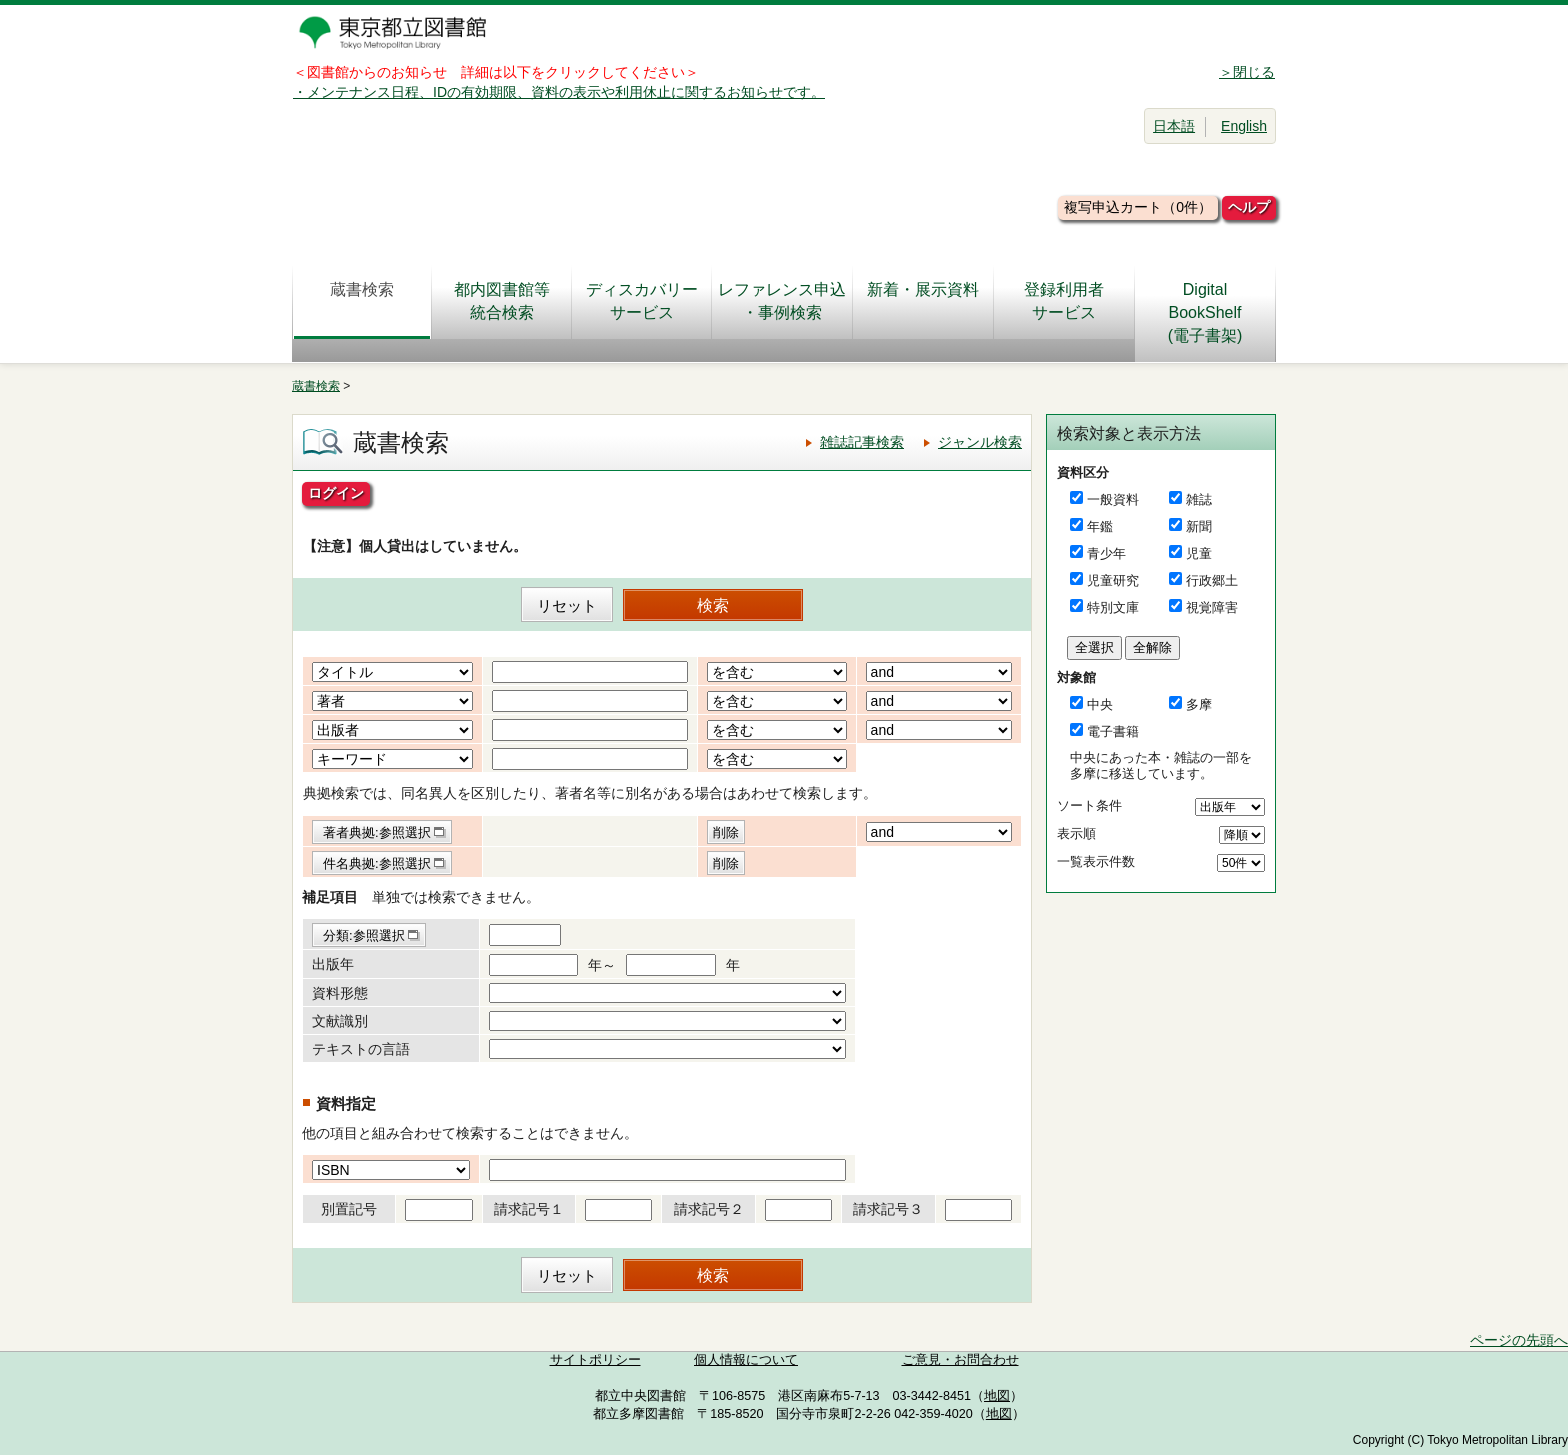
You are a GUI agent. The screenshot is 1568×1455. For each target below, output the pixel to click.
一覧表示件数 (1096, 861)
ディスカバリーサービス (642, 301)
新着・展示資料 (923, 301)
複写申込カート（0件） (1138, 207)
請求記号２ (709, 1209)
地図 (997, 1396)
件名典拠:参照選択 (377, 863)
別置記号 (349, 1209)
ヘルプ (1249, 207)
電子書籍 (1113, 731)
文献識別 (340, 1021)
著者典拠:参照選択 (377, 832)
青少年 (1106, 553)
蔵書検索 (362, 301)
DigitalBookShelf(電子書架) (1205, 312)
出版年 (333, 964)
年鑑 (1100, 526)
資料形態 (340, 993)
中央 (1100, 704)
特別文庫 (1113, 607)
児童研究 (1113, 580)
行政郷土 (1212, 580)
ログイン (336, 493)
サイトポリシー (595, 1360)
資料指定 (346, 1103)
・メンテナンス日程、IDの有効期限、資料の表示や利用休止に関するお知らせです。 (559, 92)
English (1244, 126)
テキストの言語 (361, 1049)
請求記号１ (529, 1209)
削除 (726, 832)
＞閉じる (1247, 72)
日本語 (1174, 126)
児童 (1199, 553)
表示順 (1076, 833)
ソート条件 (1089, 805)
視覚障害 (1212, 607)
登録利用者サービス (1064, 301)
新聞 (1199, 526)
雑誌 (1199, 499)
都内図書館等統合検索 (502, 301)
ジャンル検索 (980, 442)
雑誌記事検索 (862, 442)
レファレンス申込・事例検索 (782, 301)
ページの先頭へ (1519, 1340)
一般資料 (1113, 499)
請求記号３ (888, 1209)
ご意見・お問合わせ (960, 1360)
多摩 (1199, 704)
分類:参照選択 (364, 935)
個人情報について (746, 1360)
